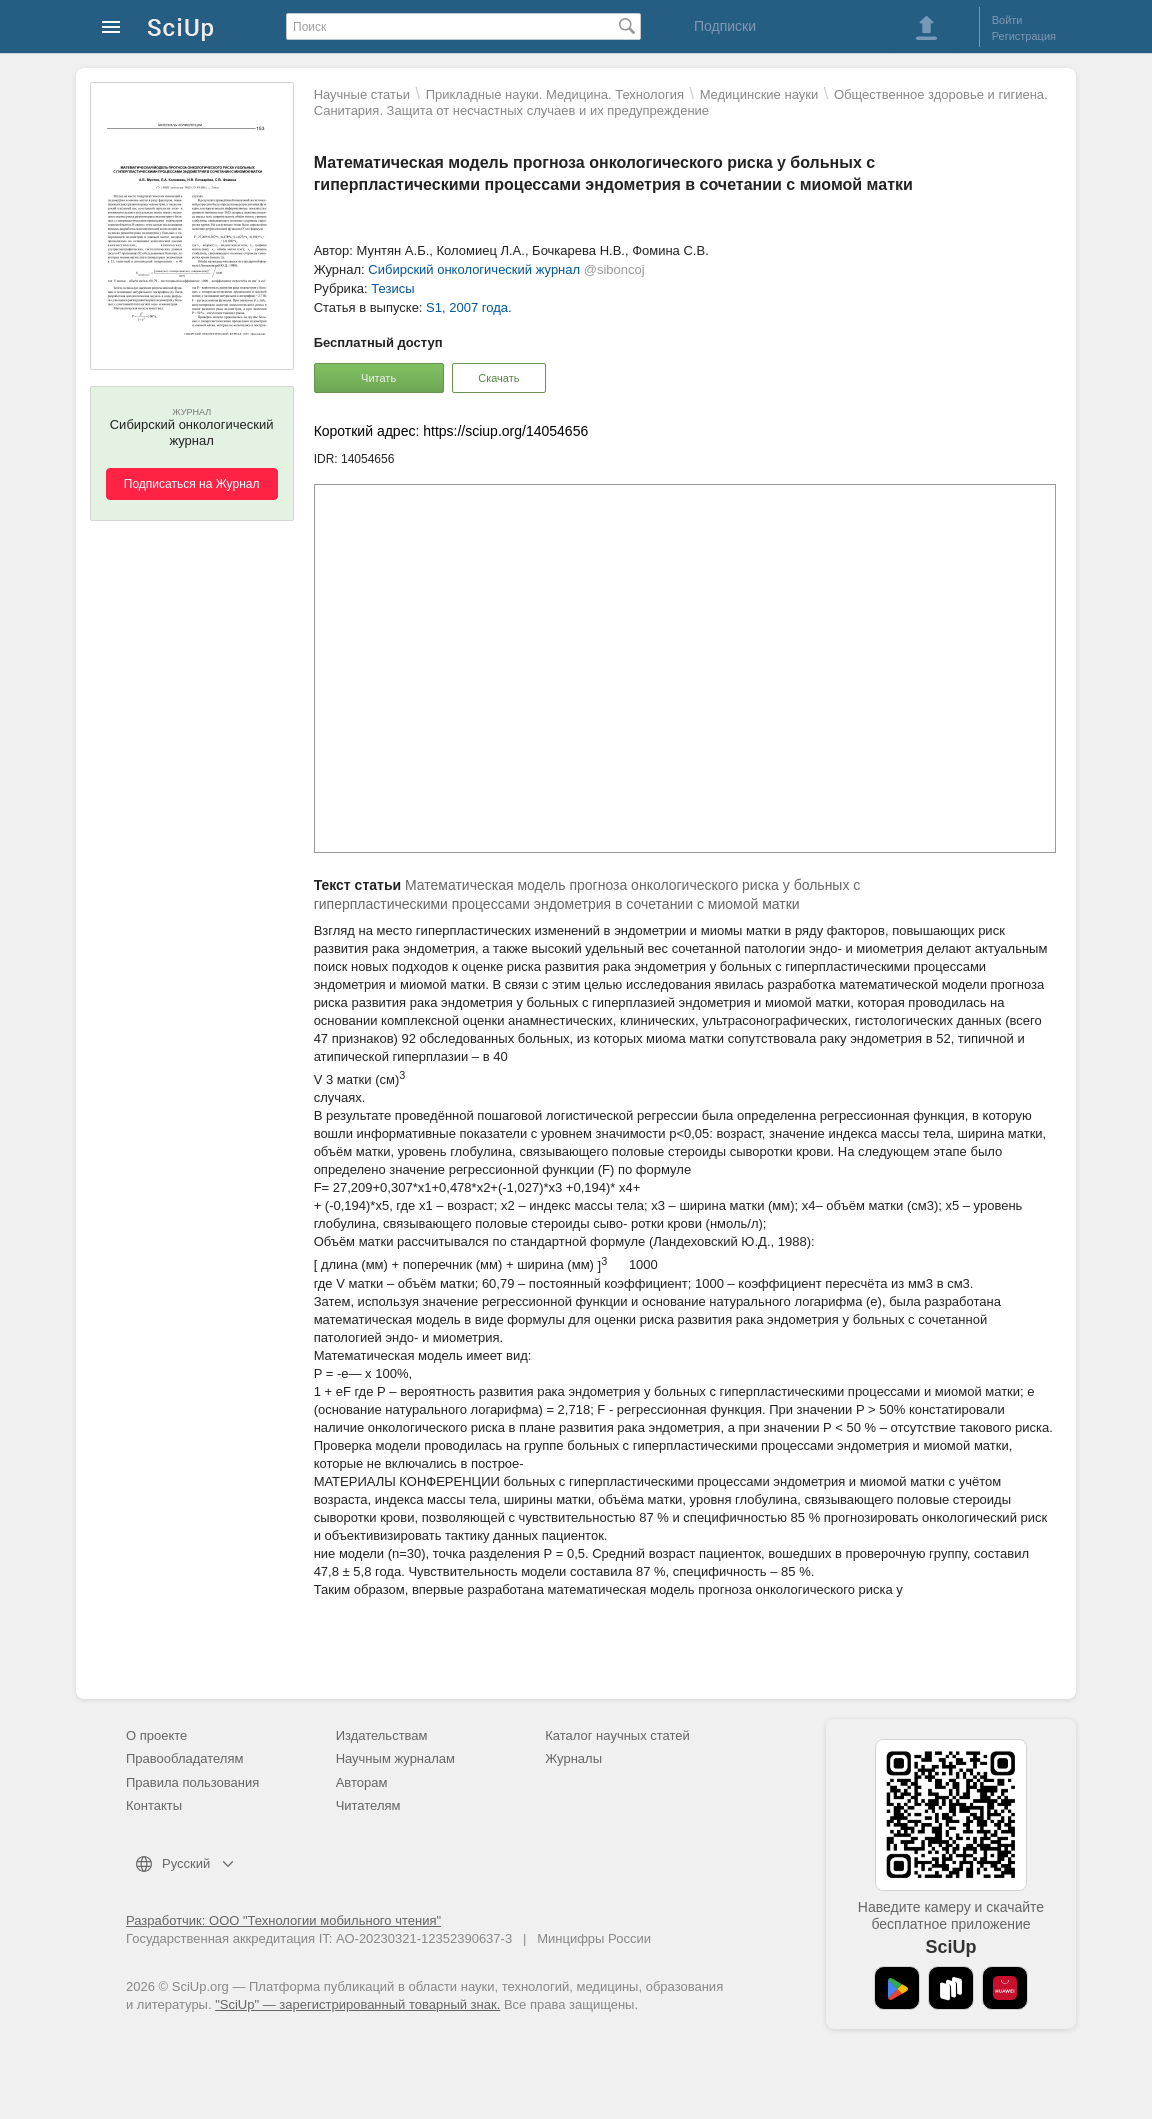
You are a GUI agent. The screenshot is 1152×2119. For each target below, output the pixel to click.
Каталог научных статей (617, 1735)
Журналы (573, 1758)
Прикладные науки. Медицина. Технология (555, 94)
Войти (1007, 20)
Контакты (154, 1805)
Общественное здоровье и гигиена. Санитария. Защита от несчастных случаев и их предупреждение (681, 102)
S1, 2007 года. (468, 307)
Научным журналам (395, 1758)
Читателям (368, 1805)
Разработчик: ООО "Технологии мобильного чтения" (283, 1920)
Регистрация (1024, 36)
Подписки (725, 26)
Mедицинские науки (759, 94)
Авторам (362, 1782)
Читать (378, 378)
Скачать (498, 378)
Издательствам (382, 1735)
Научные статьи (362, 94)
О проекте (156, 1735)
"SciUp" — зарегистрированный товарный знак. (357, 2004)
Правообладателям (184, 1758)
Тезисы (392, 288)
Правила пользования (192, 1782)
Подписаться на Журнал (192, 484)
